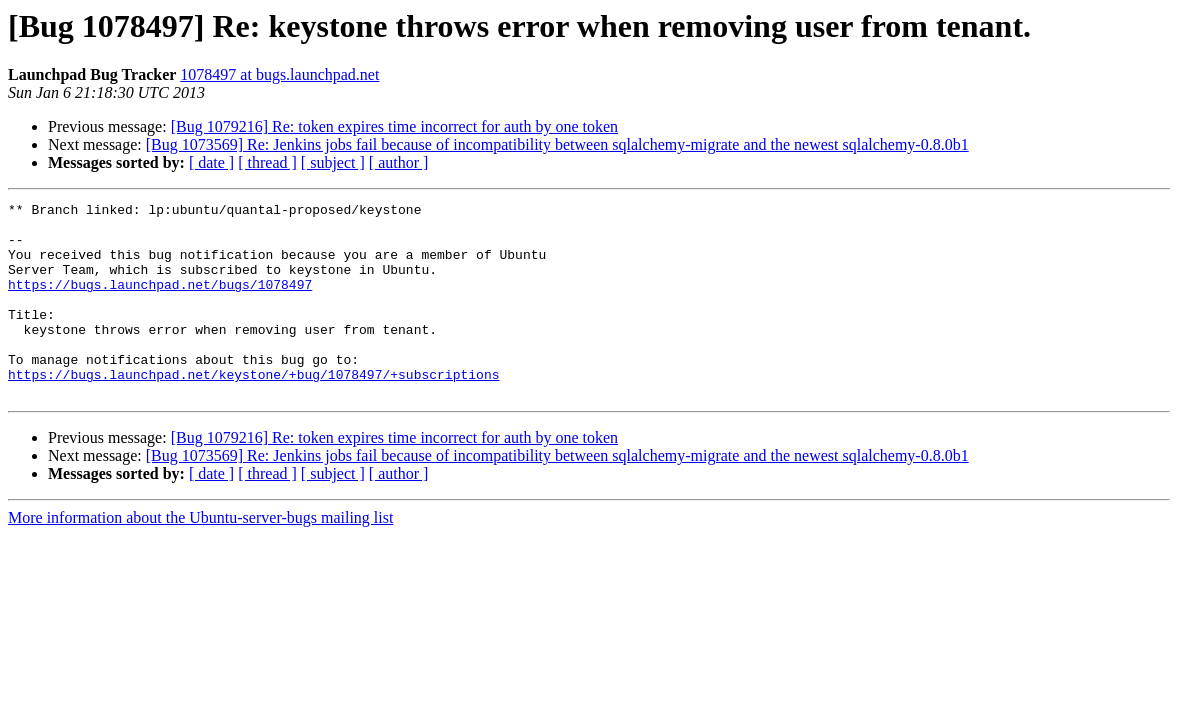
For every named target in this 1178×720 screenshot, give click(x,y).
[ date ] (211, 162)
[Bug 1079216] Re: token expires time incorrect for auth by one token (394, 126)
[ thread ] (267, 162)
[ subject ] (333, 162)
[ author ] (399, 162)
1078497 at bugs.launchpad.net (279, 74)
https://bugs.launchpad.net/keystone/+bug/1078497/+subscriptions (253, 410)
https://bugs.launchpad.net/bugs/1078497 (160, 302)
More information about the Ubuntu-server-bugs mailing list (200, 556)
